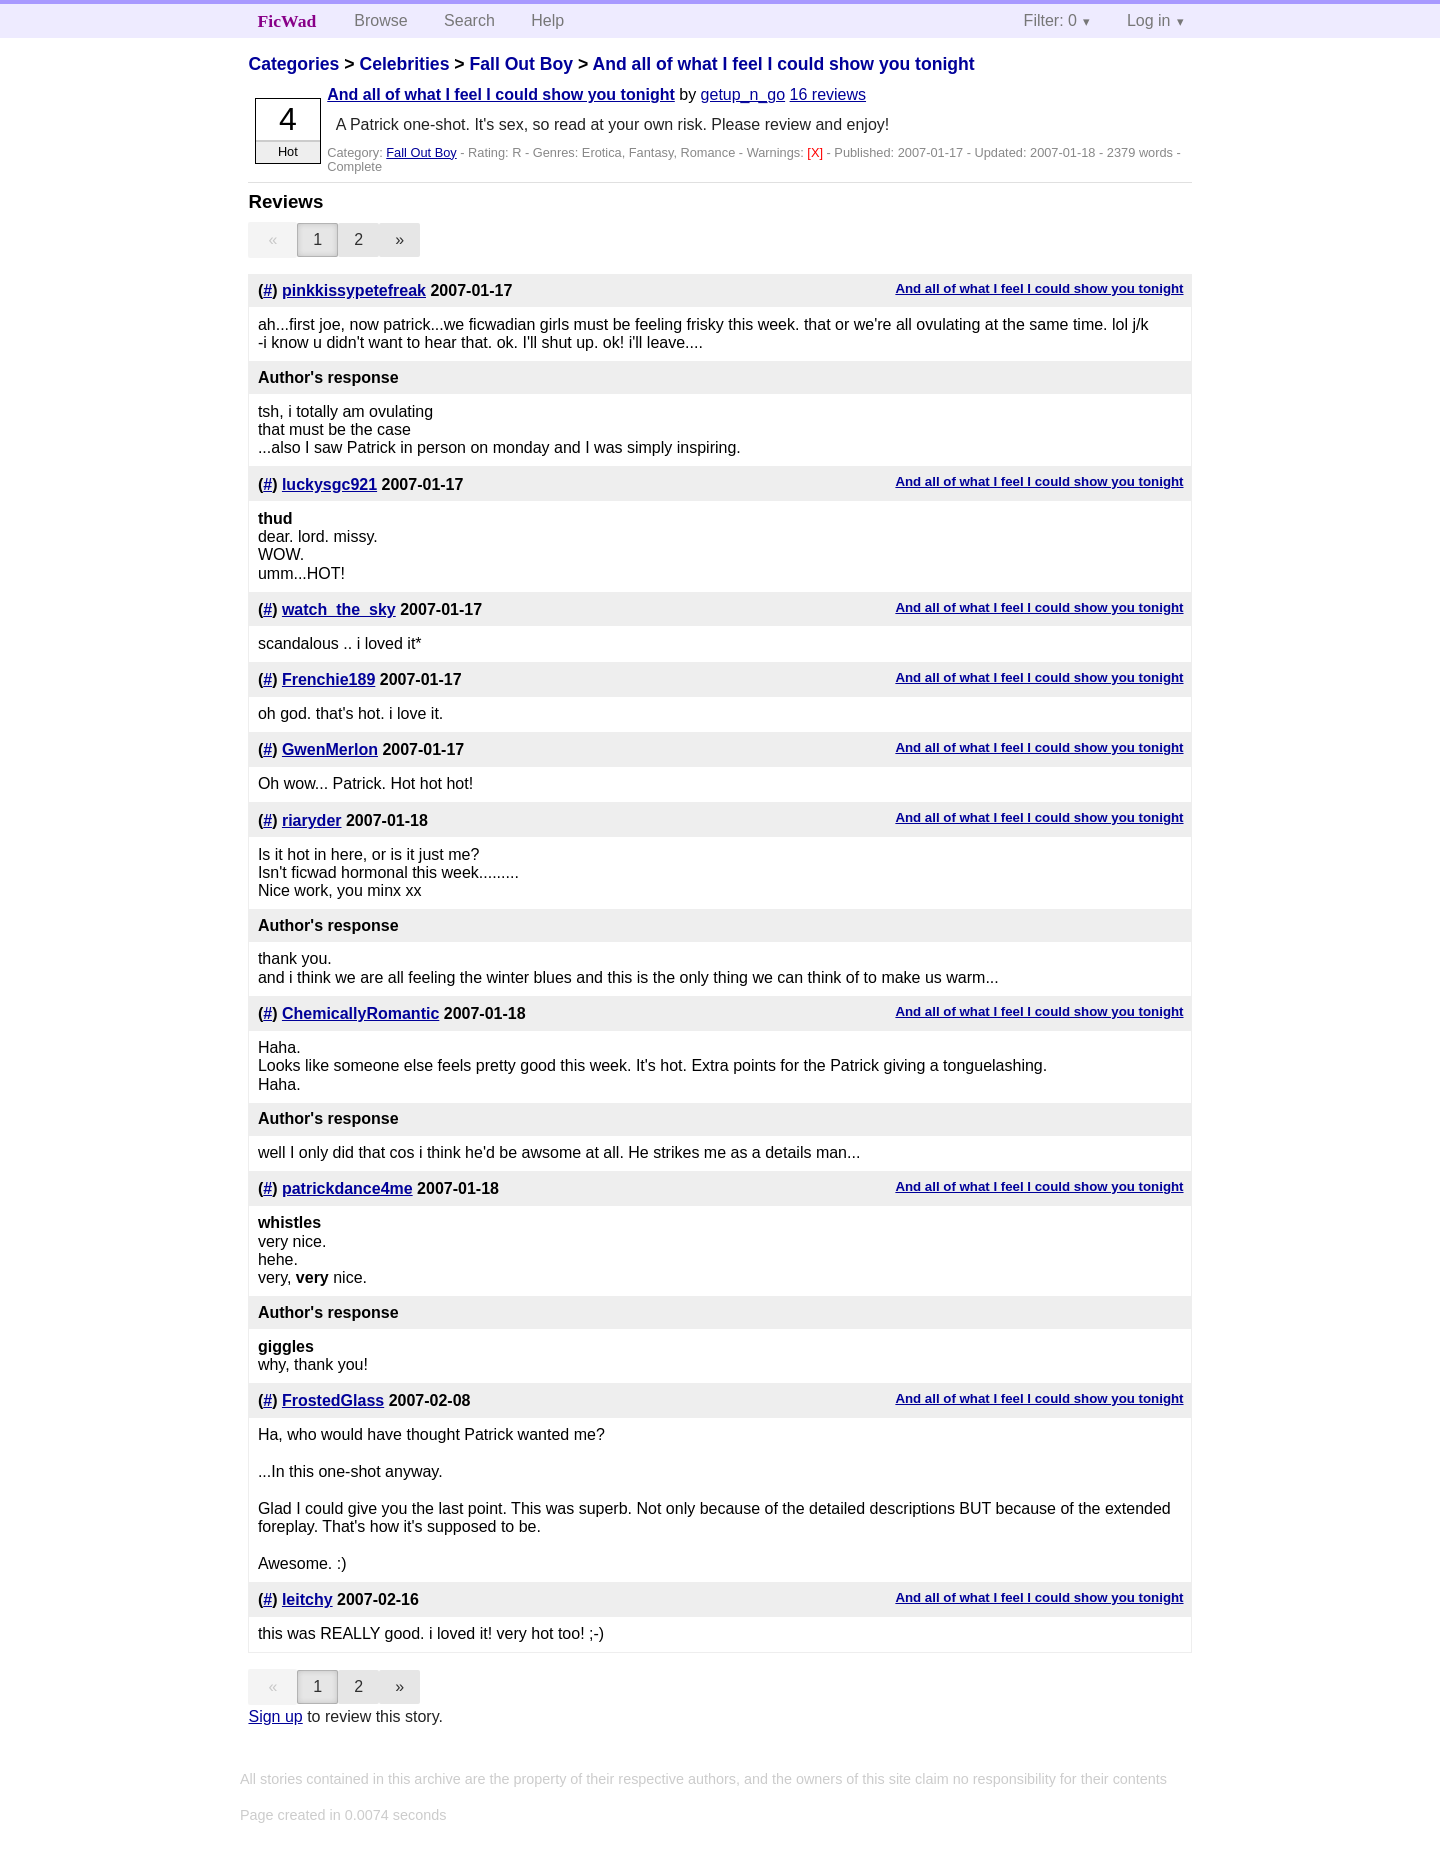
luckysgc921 (329, 484)
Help (547, 20)
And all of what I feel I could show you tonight (784, 64)
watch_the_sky (339, 609)
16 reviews (828, 94)
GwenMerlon (330, 749)
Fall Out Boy (521, 64)
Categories (293, 64)
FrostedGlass (333, 1400)
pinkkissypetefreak (354, 290)
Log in (1149, 20)
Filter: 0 (1050, 20)
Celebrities (404, 64)
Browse (380, 20)
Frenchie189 (328, 679)
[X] (816, 152)
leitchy (307, 1599)
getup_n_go (743, 94)
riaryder (312, 820)
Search (469, 20)
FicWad (287, 21)
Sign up (275, 1716)
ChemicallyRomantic (360, 1013)
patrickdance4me (347, 1188)
